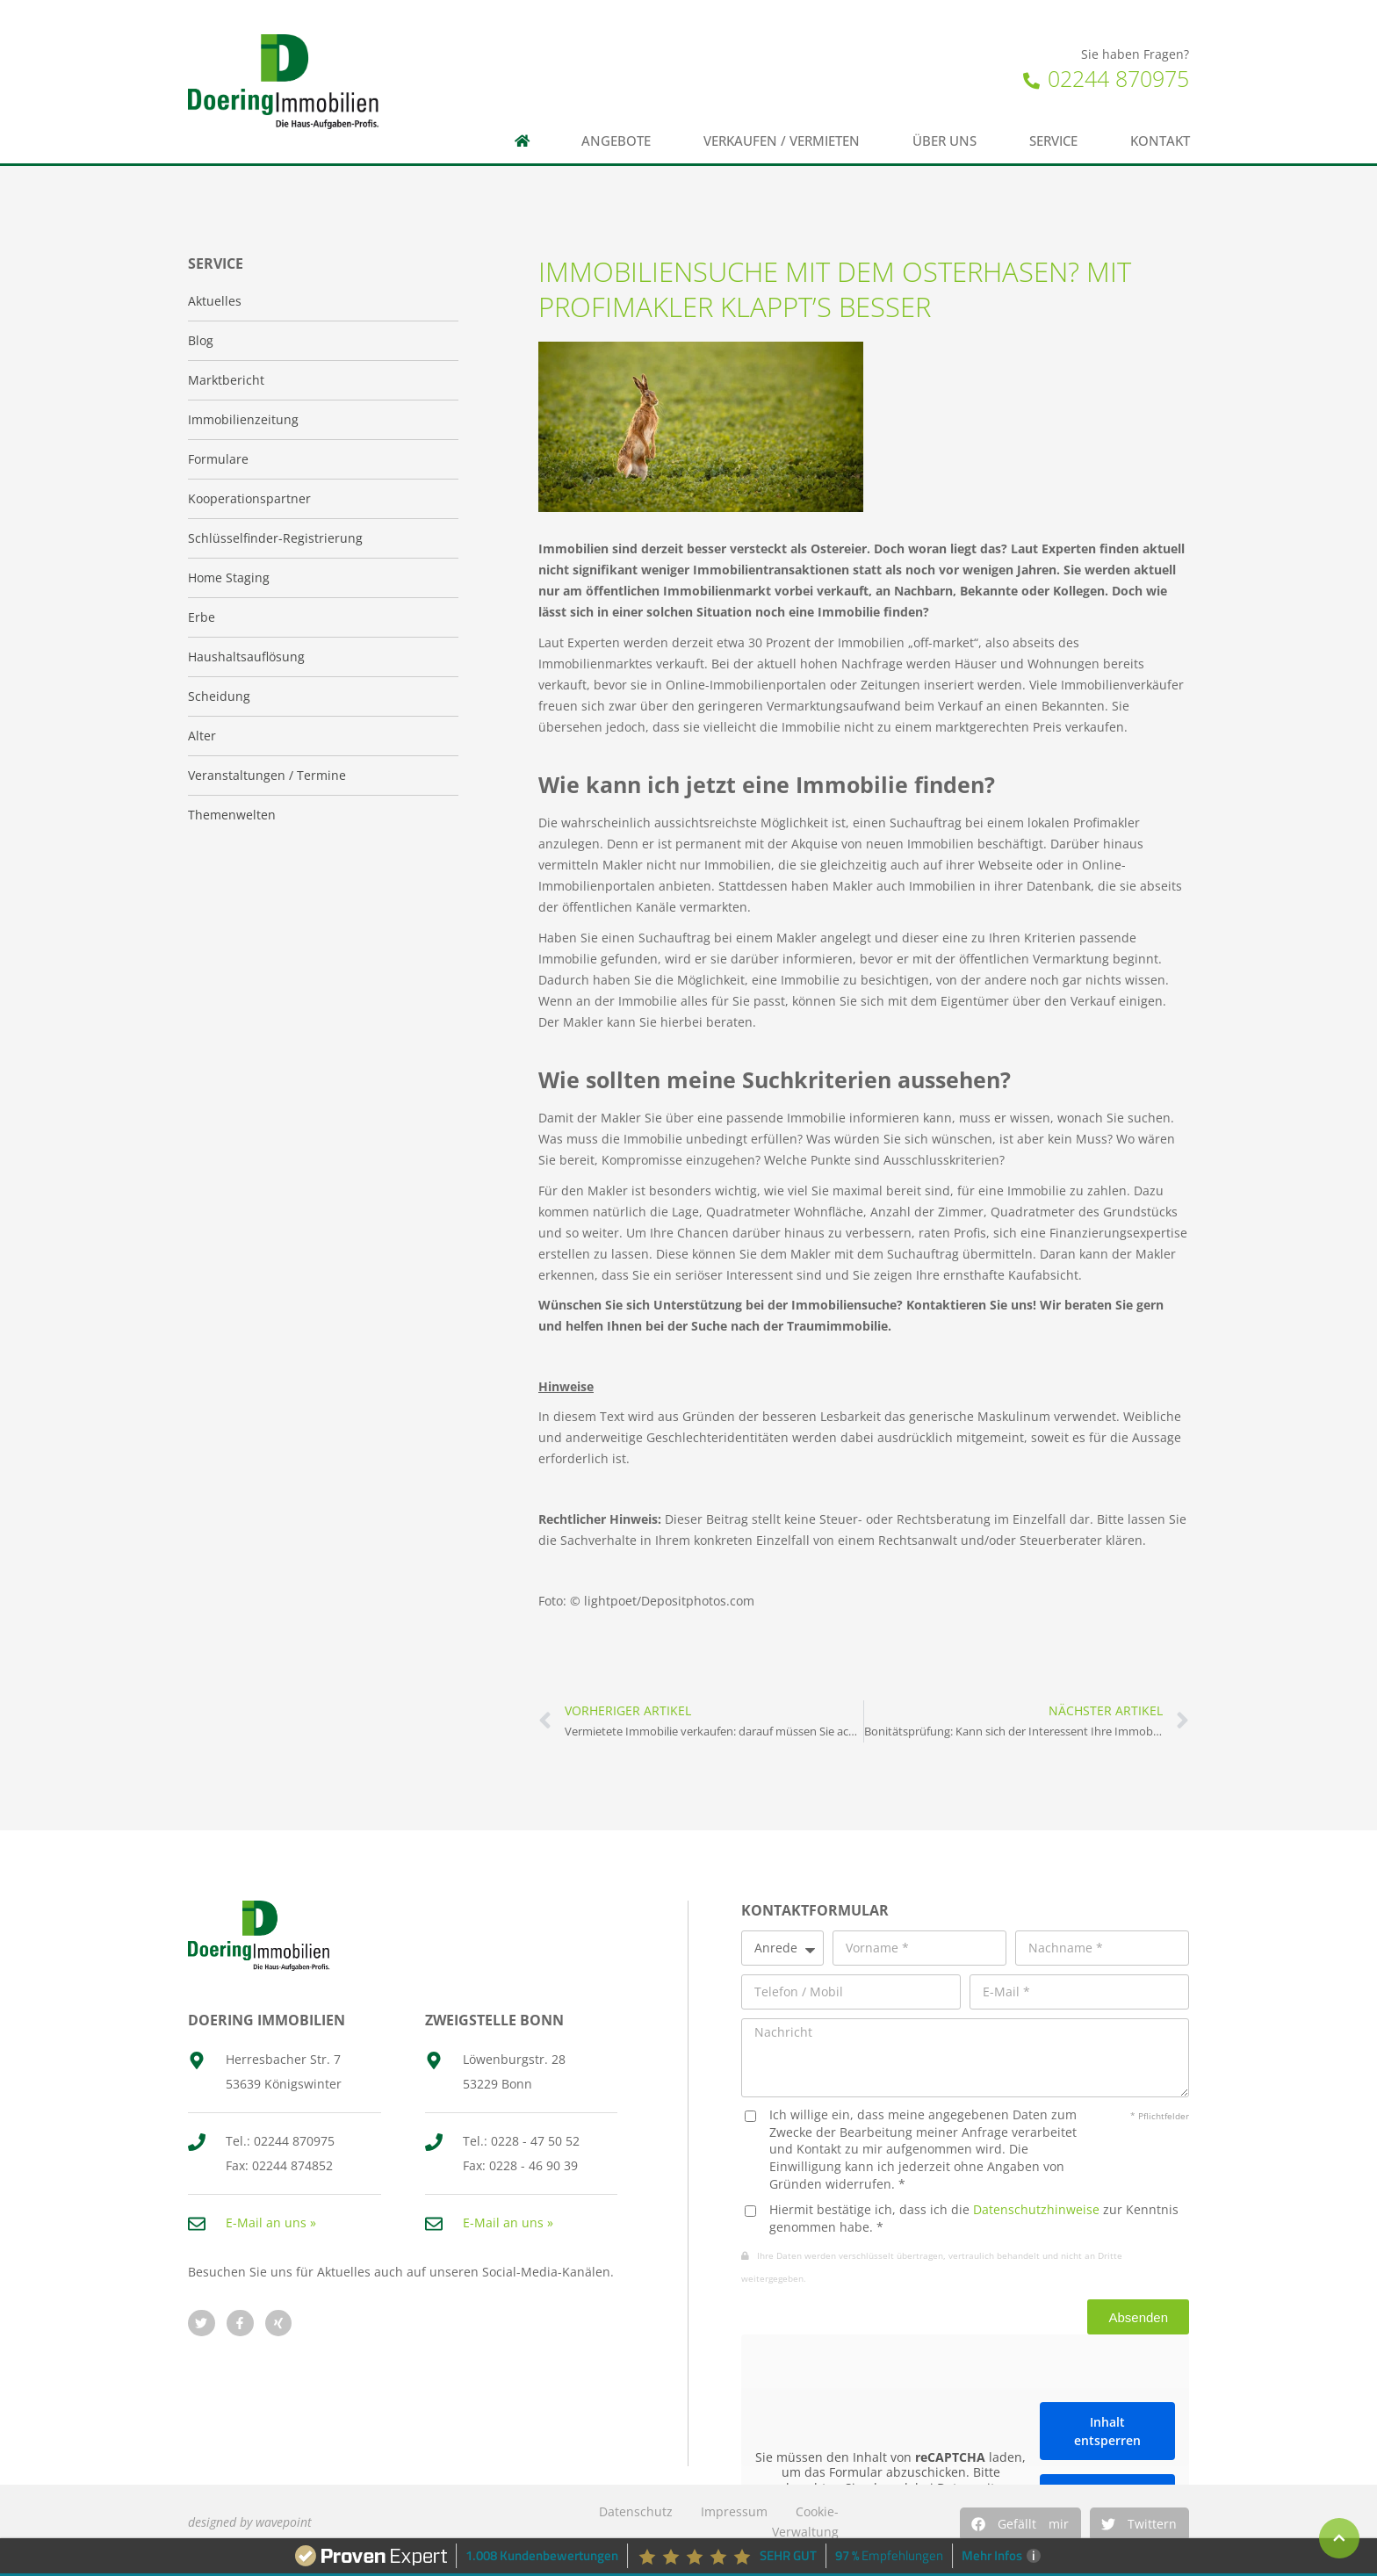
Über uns (944, 141)
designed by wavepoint (250, 2522)
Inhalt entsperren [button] (1107, 2431)
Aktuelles (215, 300)
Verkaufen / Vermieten (781, 141)
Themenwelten (232, 814)
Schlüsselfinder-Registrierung (275, 538)
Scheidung (219, 696)
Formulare (218, 459)
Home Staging (229, 577)
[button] (1020, 2524)
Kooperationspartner (249, 498)
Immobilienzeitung (243, 419)
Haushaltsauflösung (246, 656)
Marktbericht (226, 380)
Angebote (616, 141)
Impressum (734, 2511)
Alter (202, 735)
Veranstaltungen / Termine (267, 775)
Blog (200, 340)
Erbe (201, 617)
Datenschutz (636, 2511)
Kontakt (1160, 141)
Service (1053, 141)
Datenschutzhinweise (1036, 2209)
